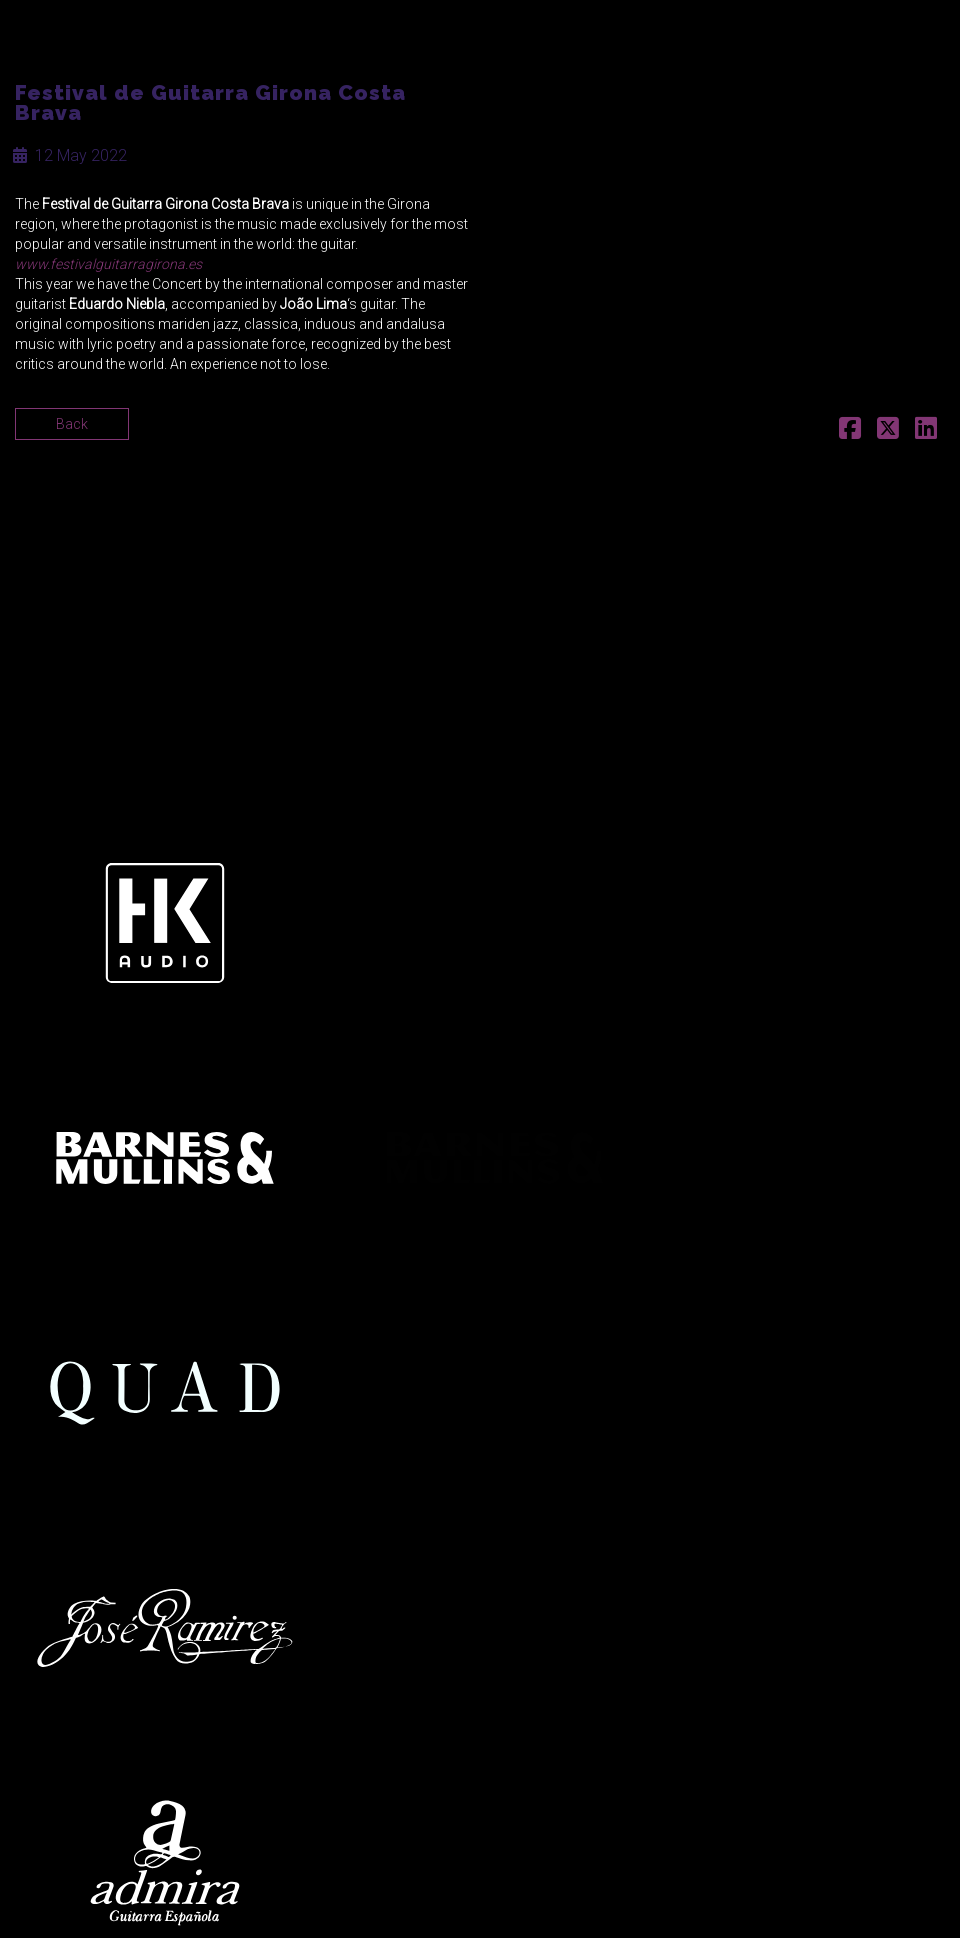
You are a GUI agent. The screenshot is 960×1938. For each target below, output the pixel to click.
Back (72, 424)
